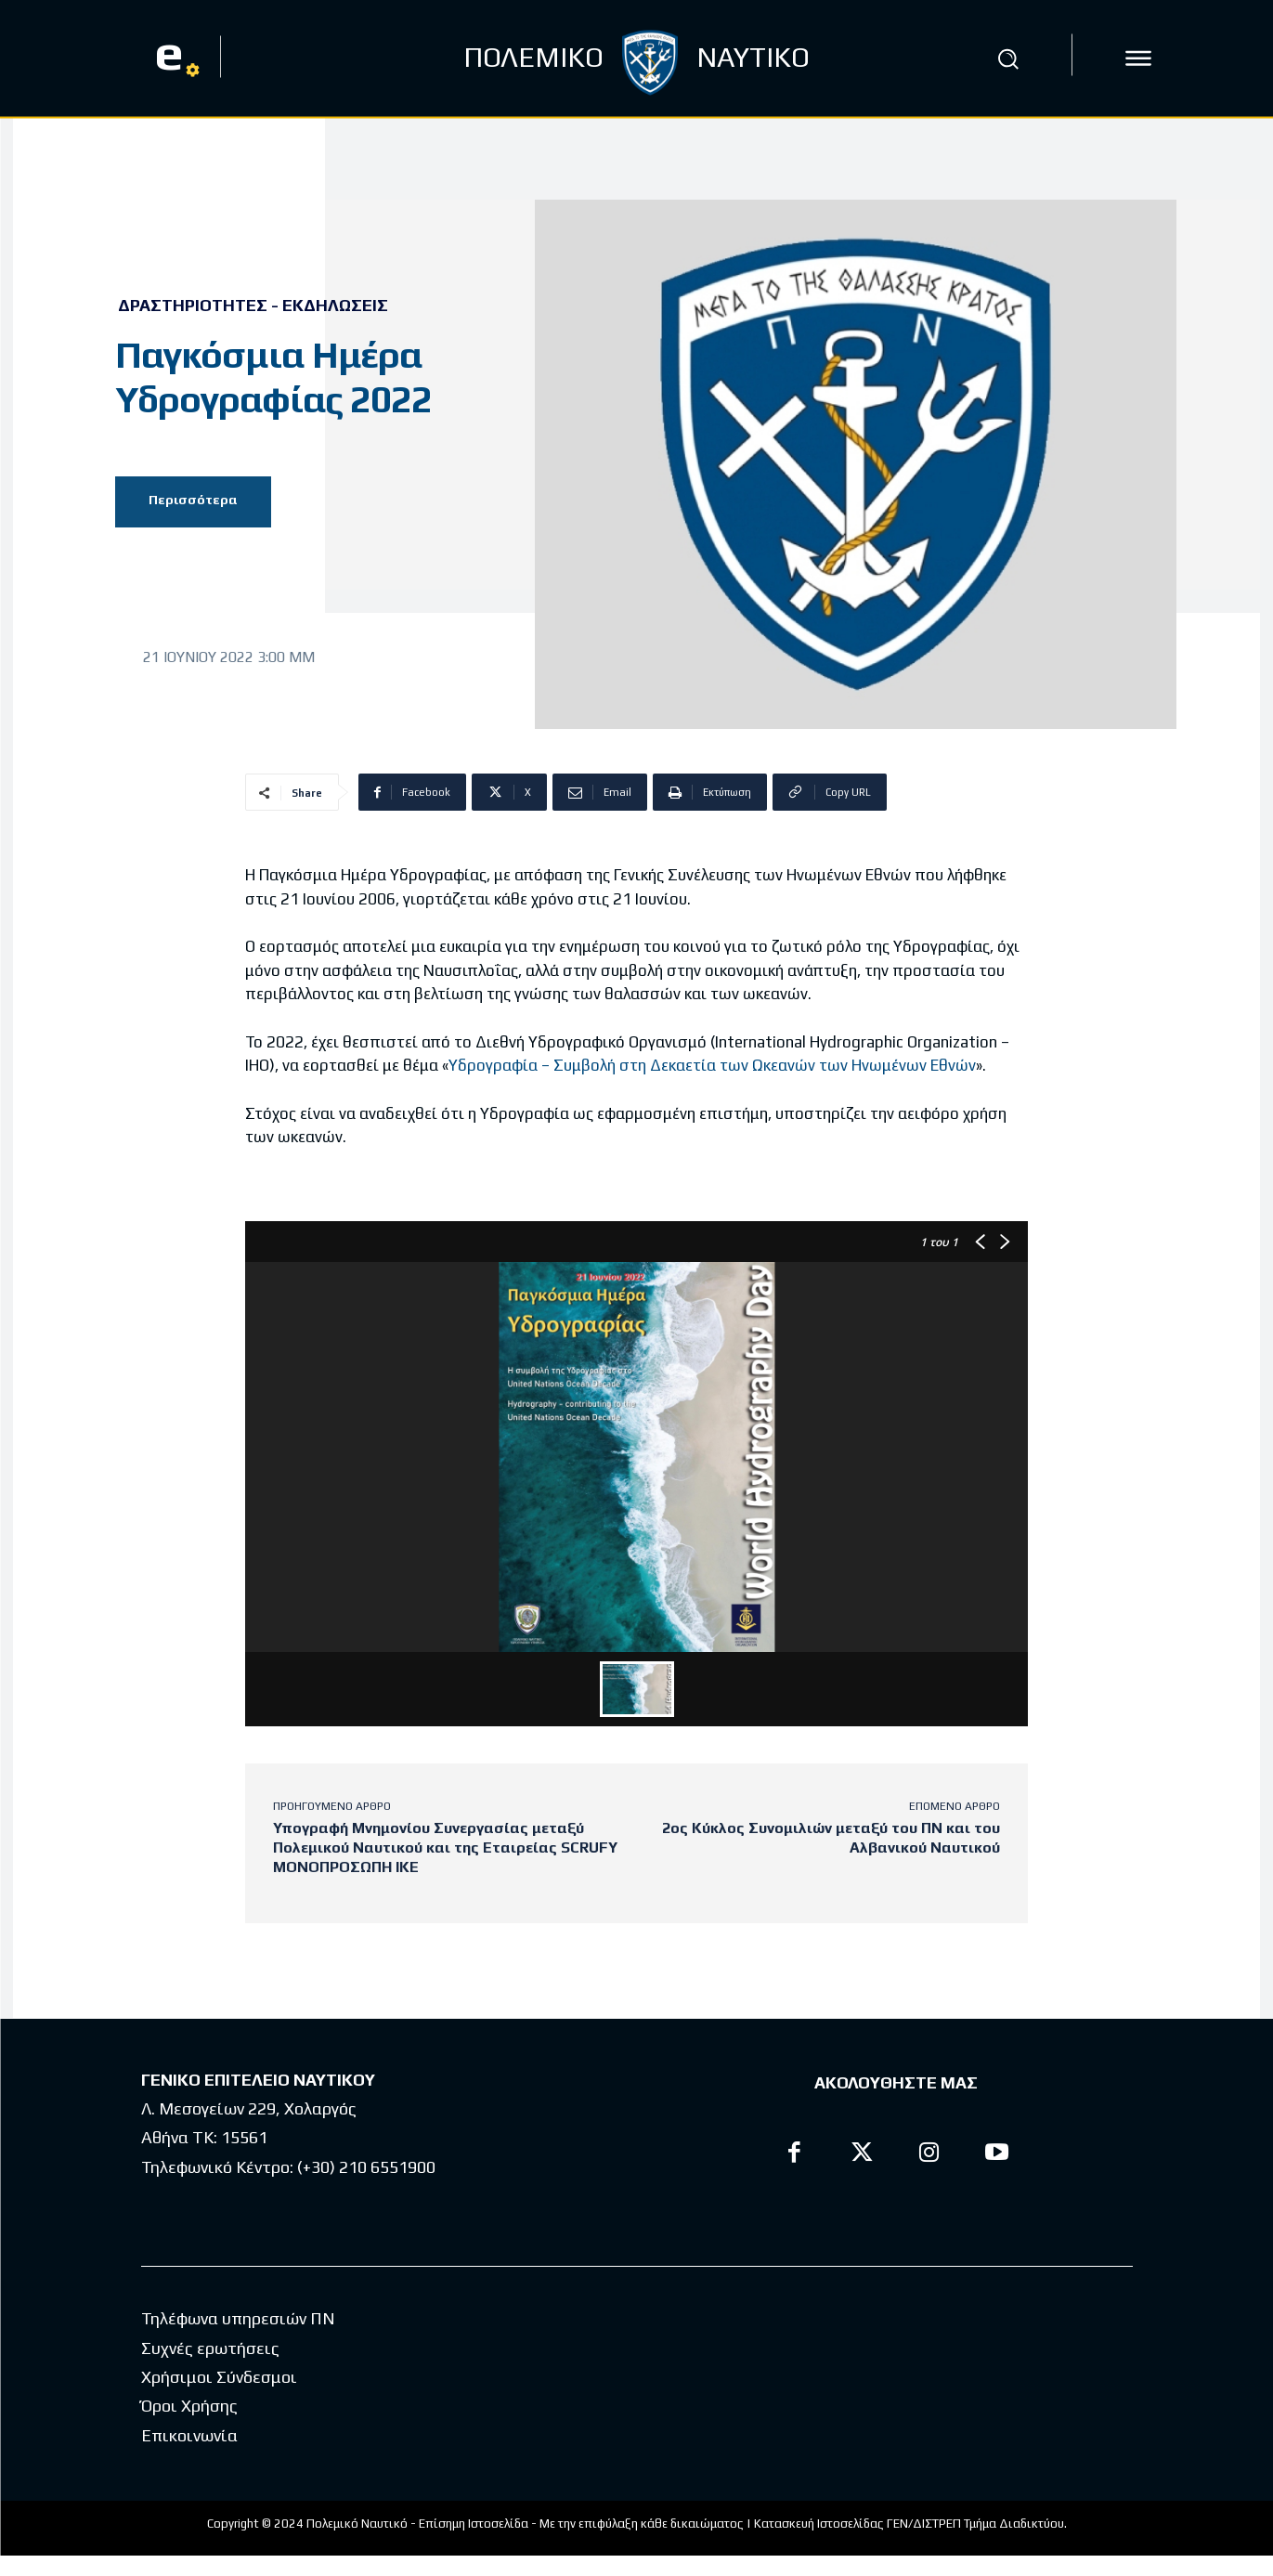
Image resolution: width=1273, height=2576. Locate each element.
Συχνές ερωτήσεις (210, 2347)
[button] (1007, 58)
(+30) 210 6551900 (366, 2167)
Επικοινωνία (189, 2434)
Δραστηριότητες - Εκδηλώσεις (253, 305)
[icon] (1138, 58)
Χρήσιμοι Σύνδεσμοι (219, 2376)
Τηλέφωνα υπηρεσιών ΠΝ (238, 2318)
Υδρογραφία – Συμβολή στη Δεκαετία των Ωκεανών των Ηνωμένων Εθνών (712, 1065)
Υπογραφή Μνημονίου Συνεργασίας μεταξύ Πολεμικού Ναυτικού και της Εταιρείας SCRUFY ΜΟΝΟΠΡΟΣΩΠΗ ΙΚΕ (445, 1847)
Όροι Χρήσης (189, 2405)
